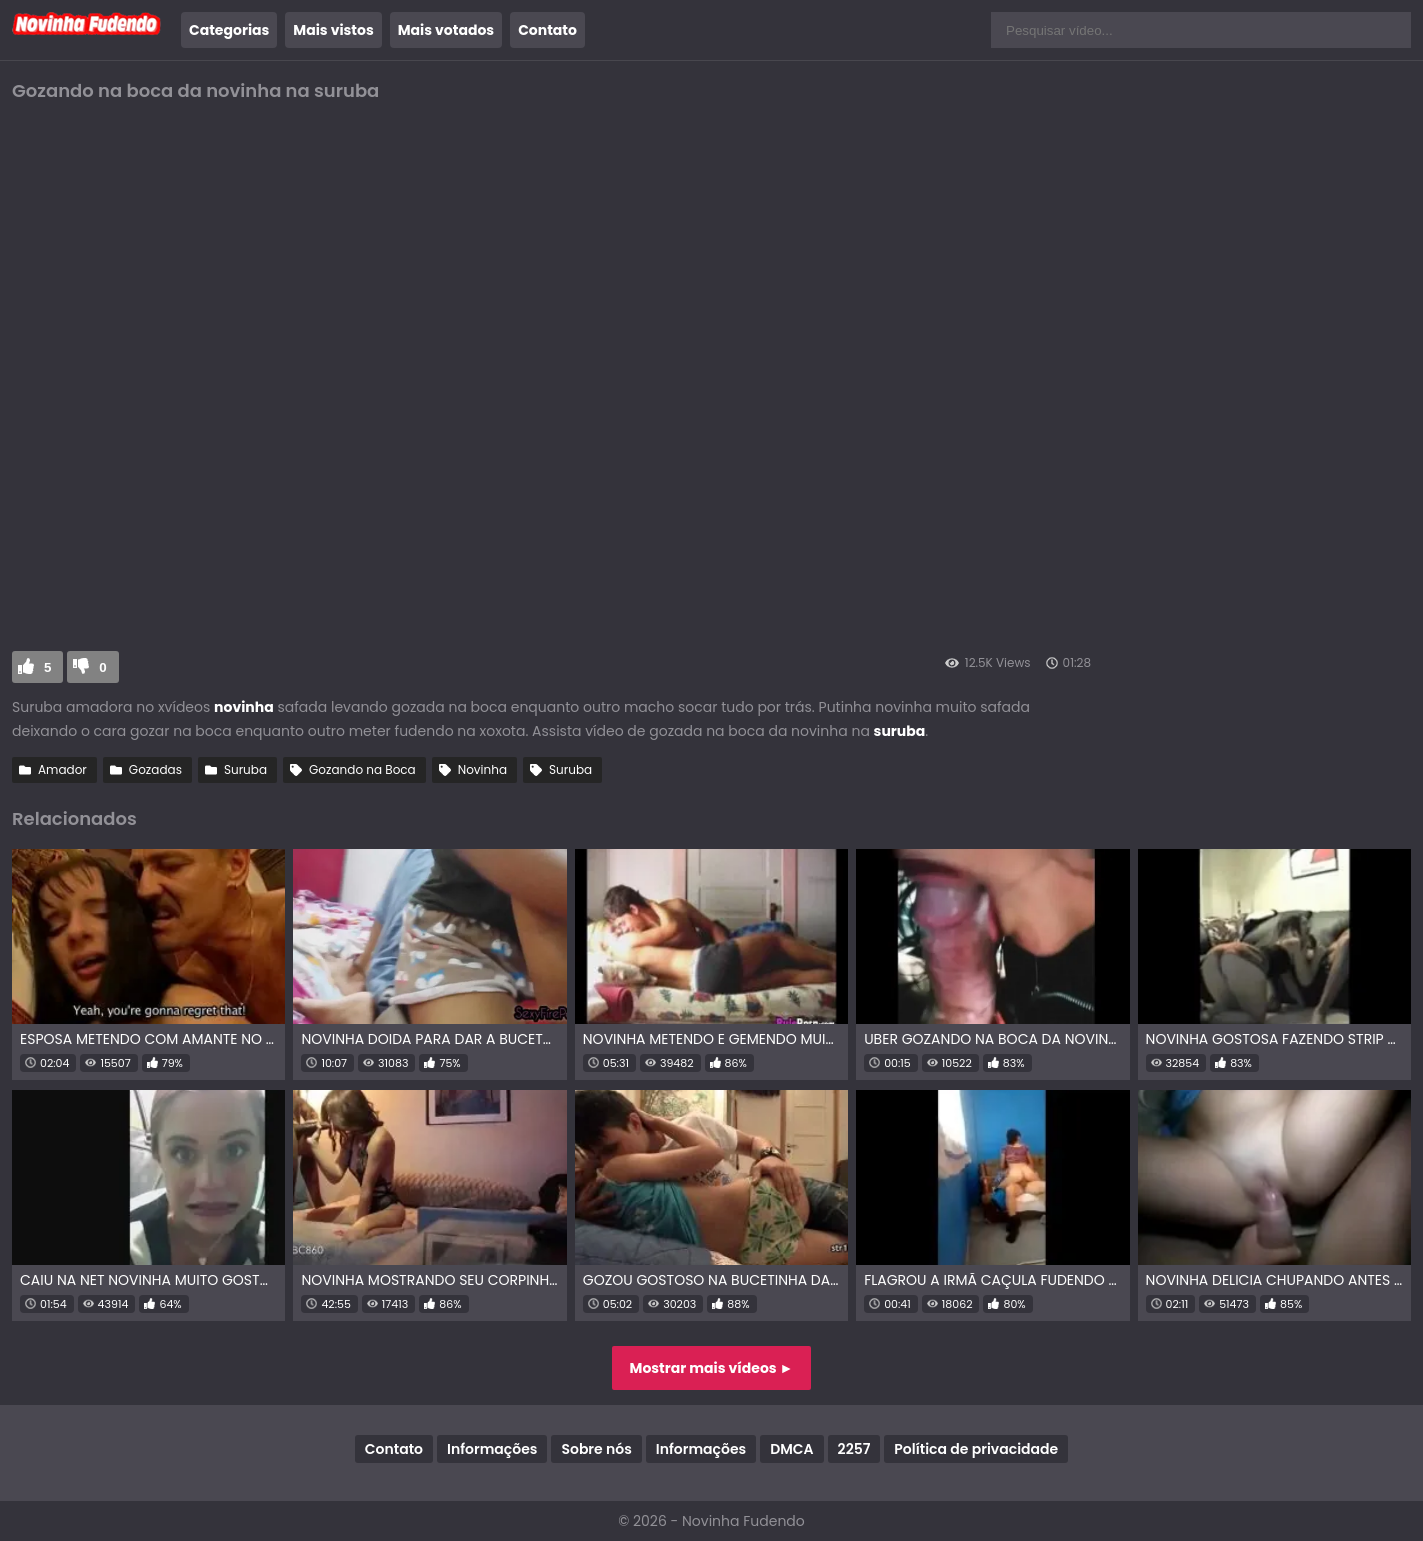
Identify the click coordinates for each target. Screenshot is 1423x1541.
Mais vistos (333, 30)
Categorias (229, 30)
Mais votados (446, 30)
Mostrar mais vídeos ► (712, 1368)
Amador (62, 769)
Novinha (482, 769)
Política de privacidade (976, 1449)
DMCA (791, 1449)
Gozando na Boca (362, 769)
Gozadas (155, 769)
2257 (854, 1449)
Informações (492, 1449)
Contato (547, 30)
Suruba (245, 769)
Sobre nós (596, 1449)
